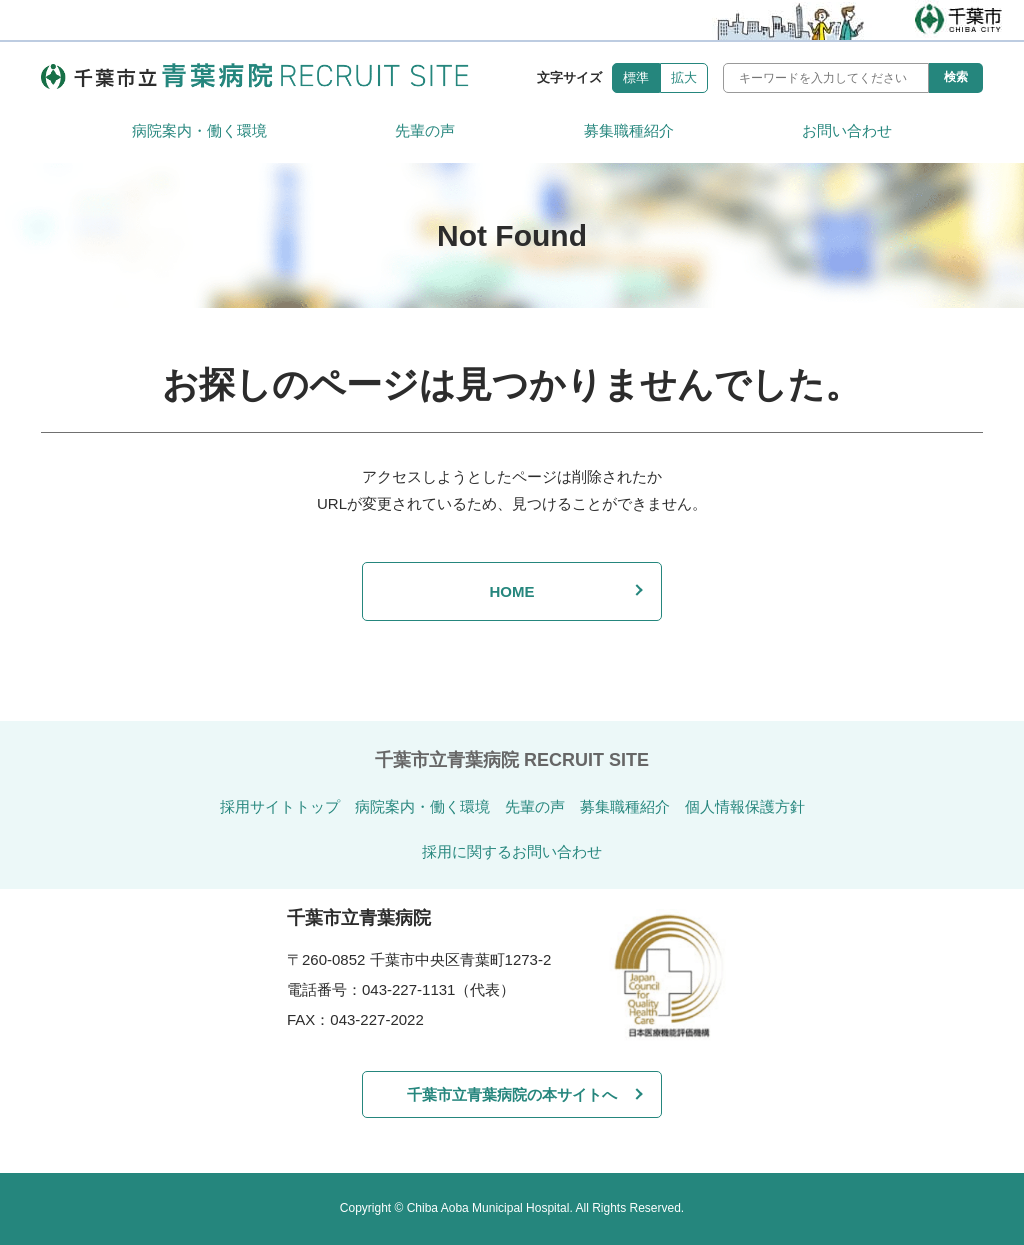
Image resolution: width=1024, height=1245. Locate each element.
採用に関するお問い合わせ (512, 851)
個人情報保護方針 (745, 806)
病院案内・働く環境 (199, 130)
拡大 (684, 77)
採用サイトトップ (280, 806)
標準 (636, 77)
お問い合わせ (847, 130)
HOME (511, 591)
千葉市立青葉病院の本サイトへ (512, 1094)
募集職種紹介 (629, 130)
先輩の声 (425, 130)
